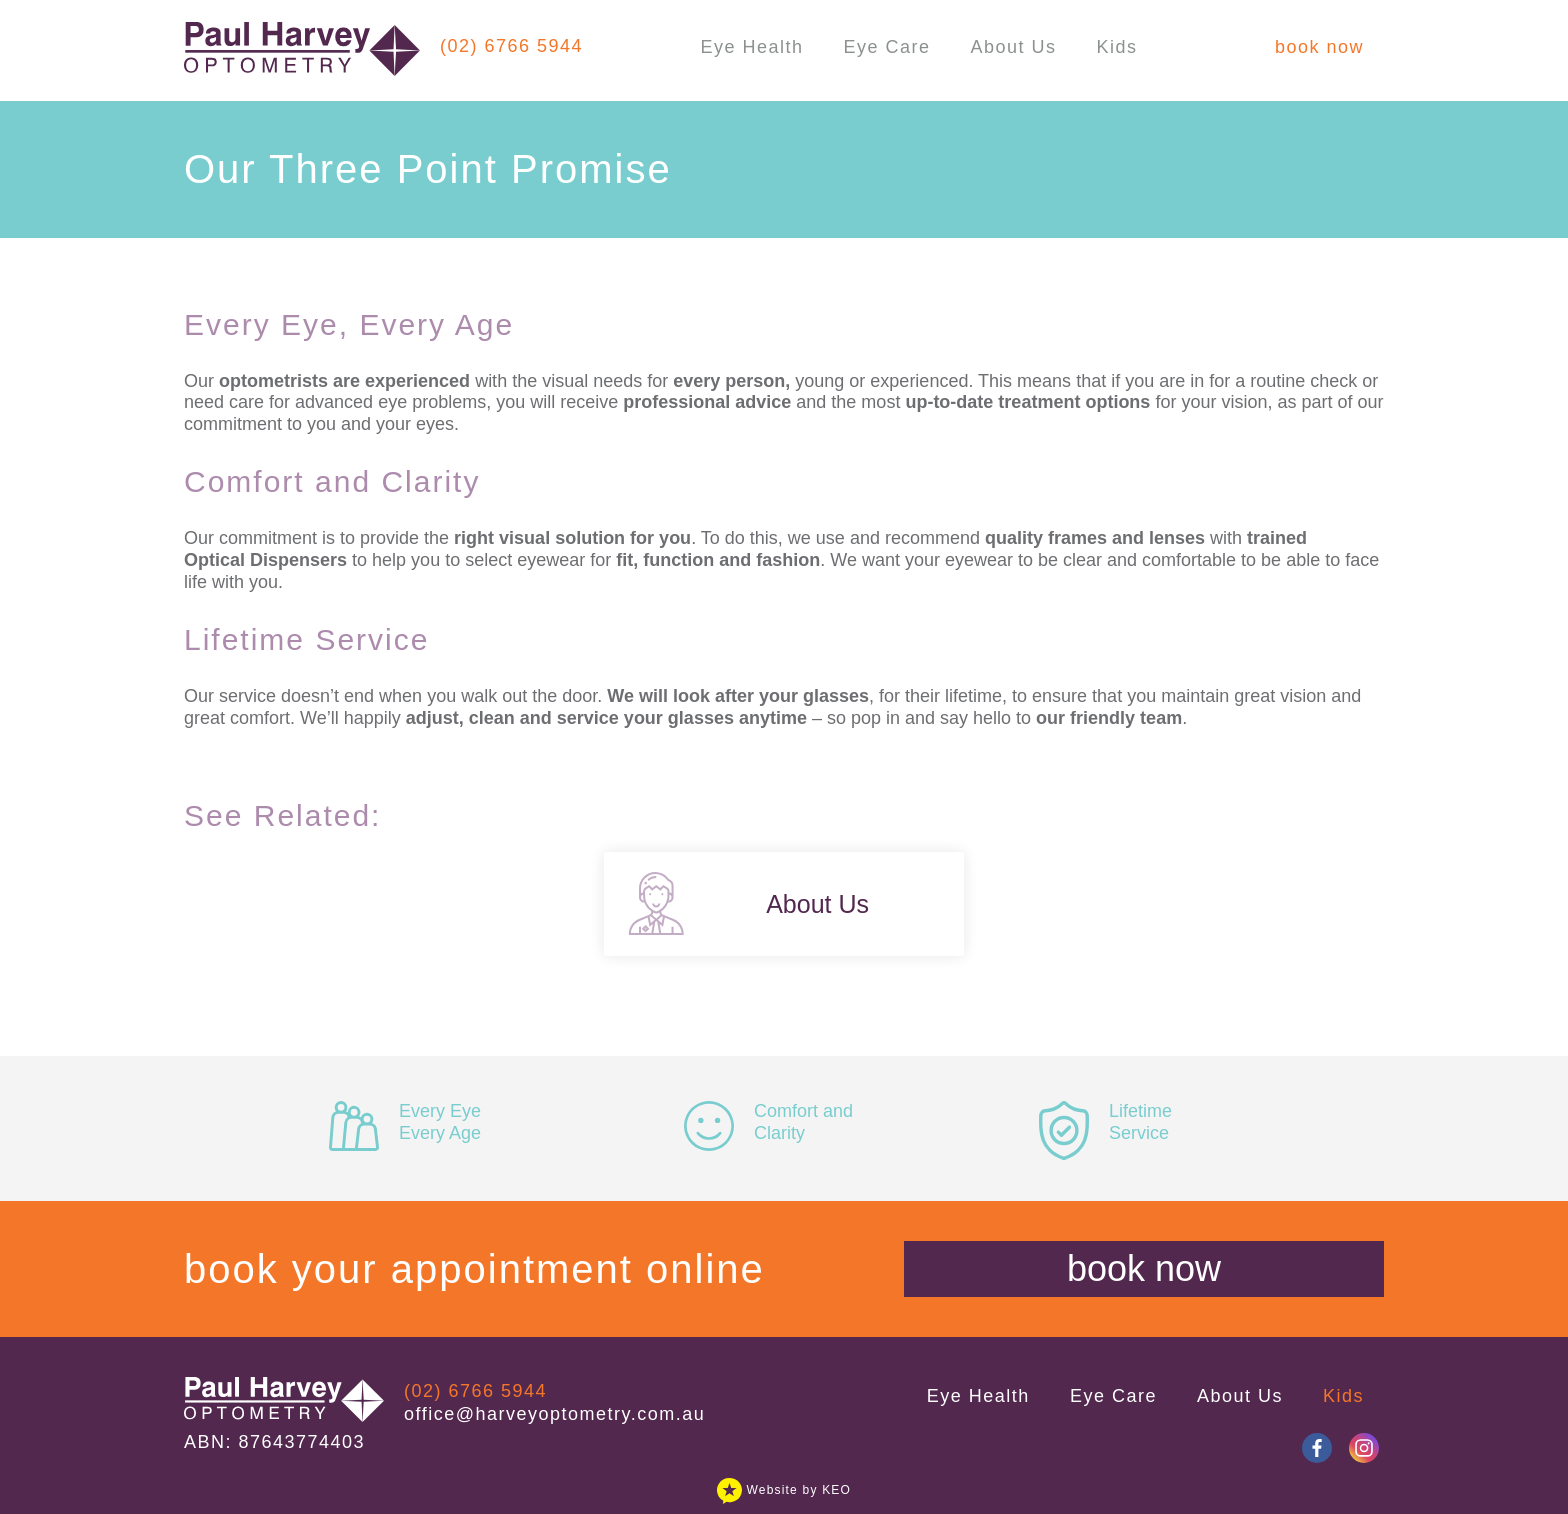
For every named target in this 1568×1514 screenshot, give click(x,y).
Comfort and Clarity (768, 1122)
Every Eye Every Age (405, 1122)
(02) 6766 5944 (511, 45)
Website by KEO (784, 1490)
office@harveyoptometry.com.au (554, 1414)
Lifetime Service (1105, 1122)
